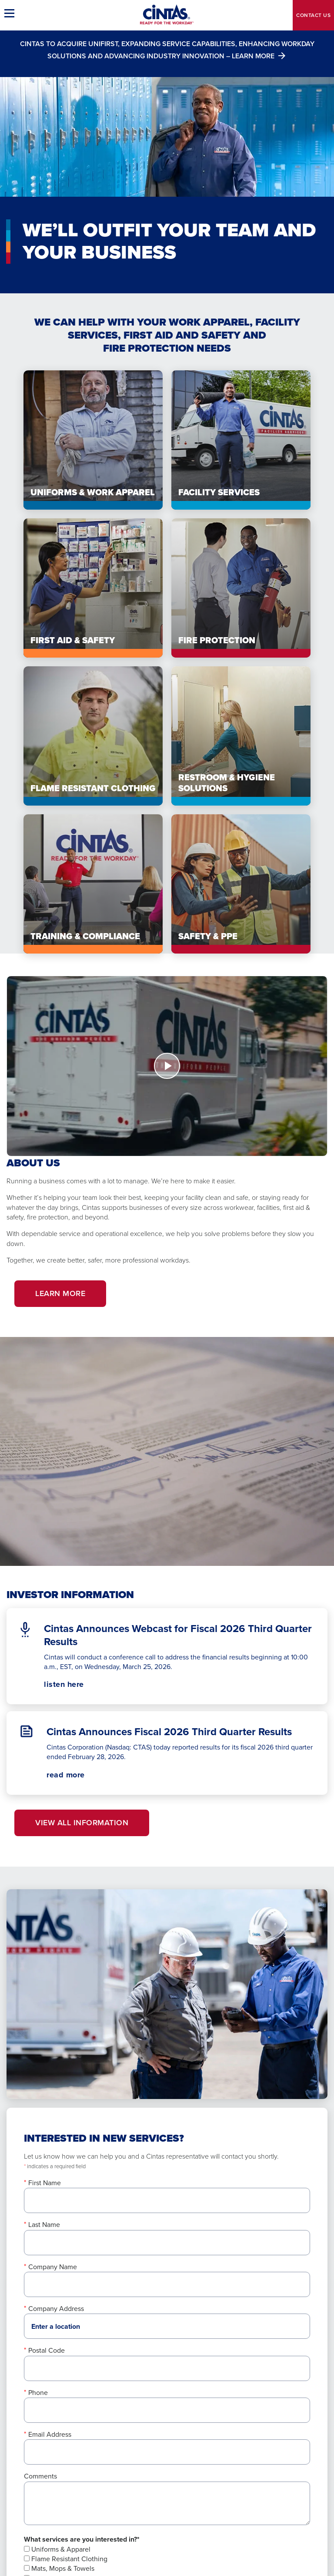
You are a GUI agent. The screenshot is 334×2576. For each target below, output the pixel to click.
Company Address (56, 2309)
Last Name (44, 2225)
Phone (38, 2393)
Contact (313, 15)
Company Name (52, 2267)
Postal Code (46, 2350)
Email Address (49, 2434)
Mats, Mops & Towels (59, 2568)
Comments (40, 2476)
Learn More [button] (60, 1293)
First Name (44, 2183)
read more (66, 1774)
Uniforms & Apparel (57, 2549)
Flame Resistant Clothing (65, 2559)
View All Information (81, 1822)
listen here (79, 1684)
